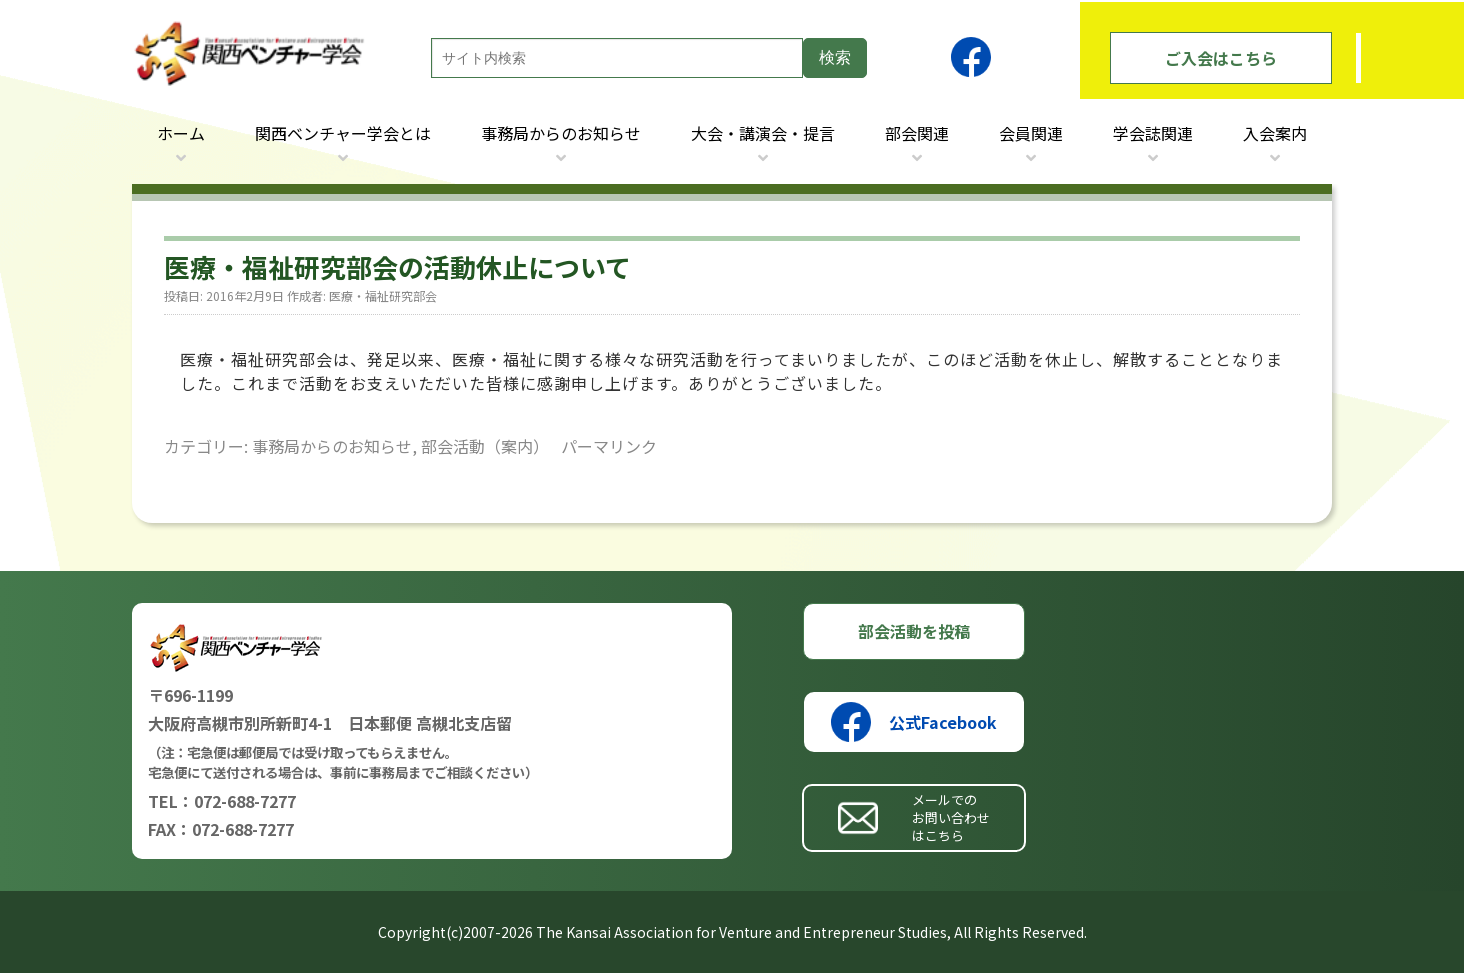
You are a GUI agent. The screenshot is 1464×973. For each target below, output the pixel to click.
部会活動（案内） (485, 446)
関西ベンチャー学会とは (343, 133)
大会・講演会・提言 (763, 133)
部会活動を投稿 (914, 631)
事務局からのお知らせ (561, 133)
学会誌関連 (1153, 133)
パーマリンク (609, 446)
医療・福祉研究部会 (383, 295)
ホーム (181, 133)
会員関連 (1031, 133)
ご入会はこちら (1221, 58)
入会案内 (1275, 133)
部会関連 (917, 133)
